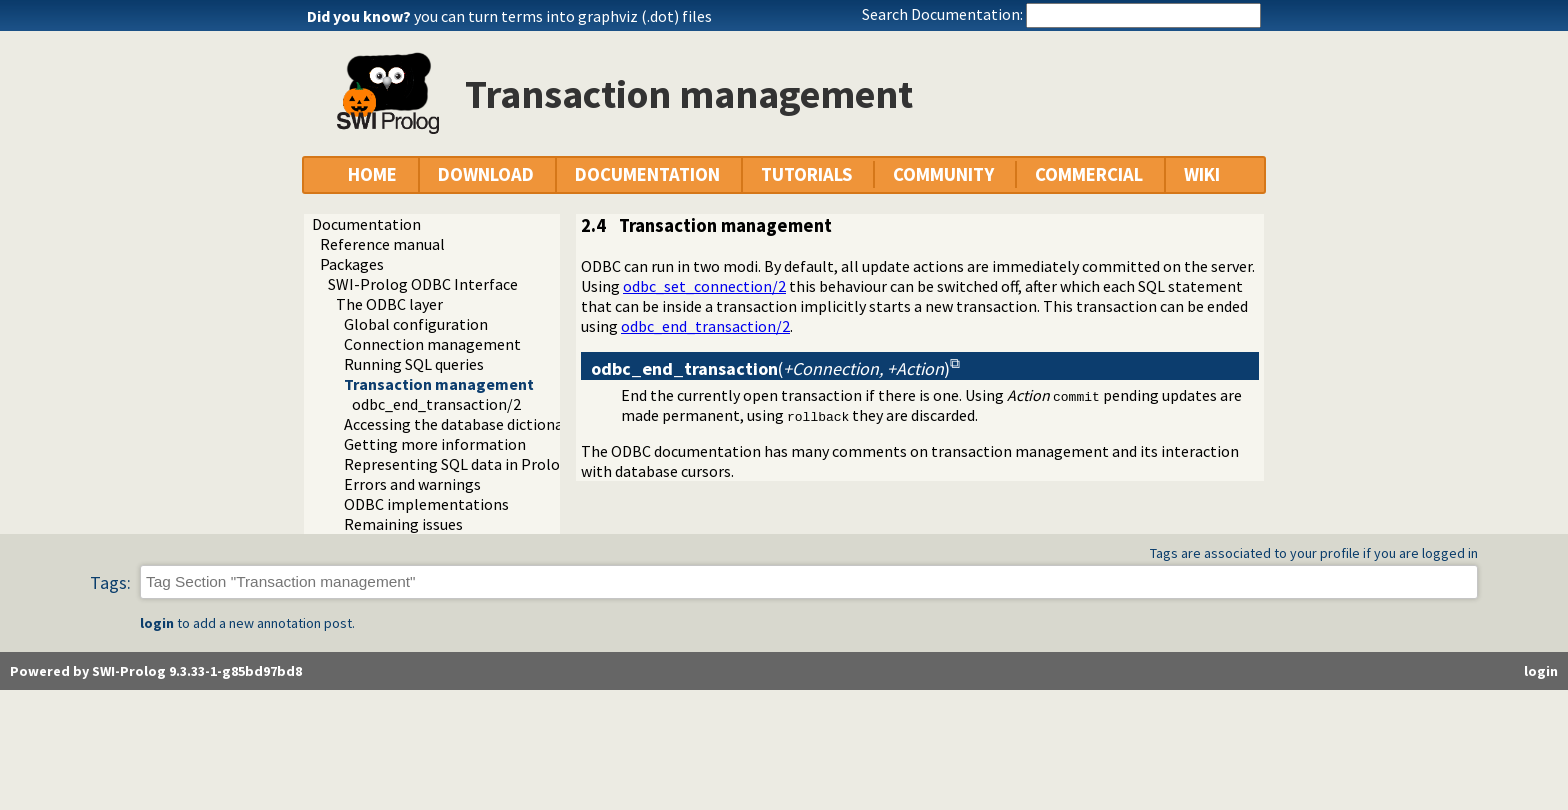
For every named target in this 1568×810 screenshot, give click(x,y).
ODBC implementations (426, 504)
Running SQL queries (414, 364)
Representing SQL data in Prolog (456, 464)
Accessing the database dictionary (460, 424)
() (770, 368)
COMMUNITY (943, 174)
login (157, 623)
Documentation (366, 224)
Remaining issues (403, 524)
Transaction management (439, 384)
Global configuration (416, 324)
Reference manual (382, 244)
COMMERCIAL (1089, 174)
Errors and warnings (412, 484)
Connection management (432, 344)
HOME (372, 174)
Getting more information (435, 444)
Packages (352, 264)
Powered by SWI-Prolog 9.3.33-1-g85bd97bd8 (156, 671)
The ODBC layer (389, 304)
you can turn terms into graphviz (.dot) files (563, 16)
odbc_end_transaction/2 (436, 404)
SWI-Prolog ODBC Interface (423, 284)
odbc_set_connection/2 (704, 286)
